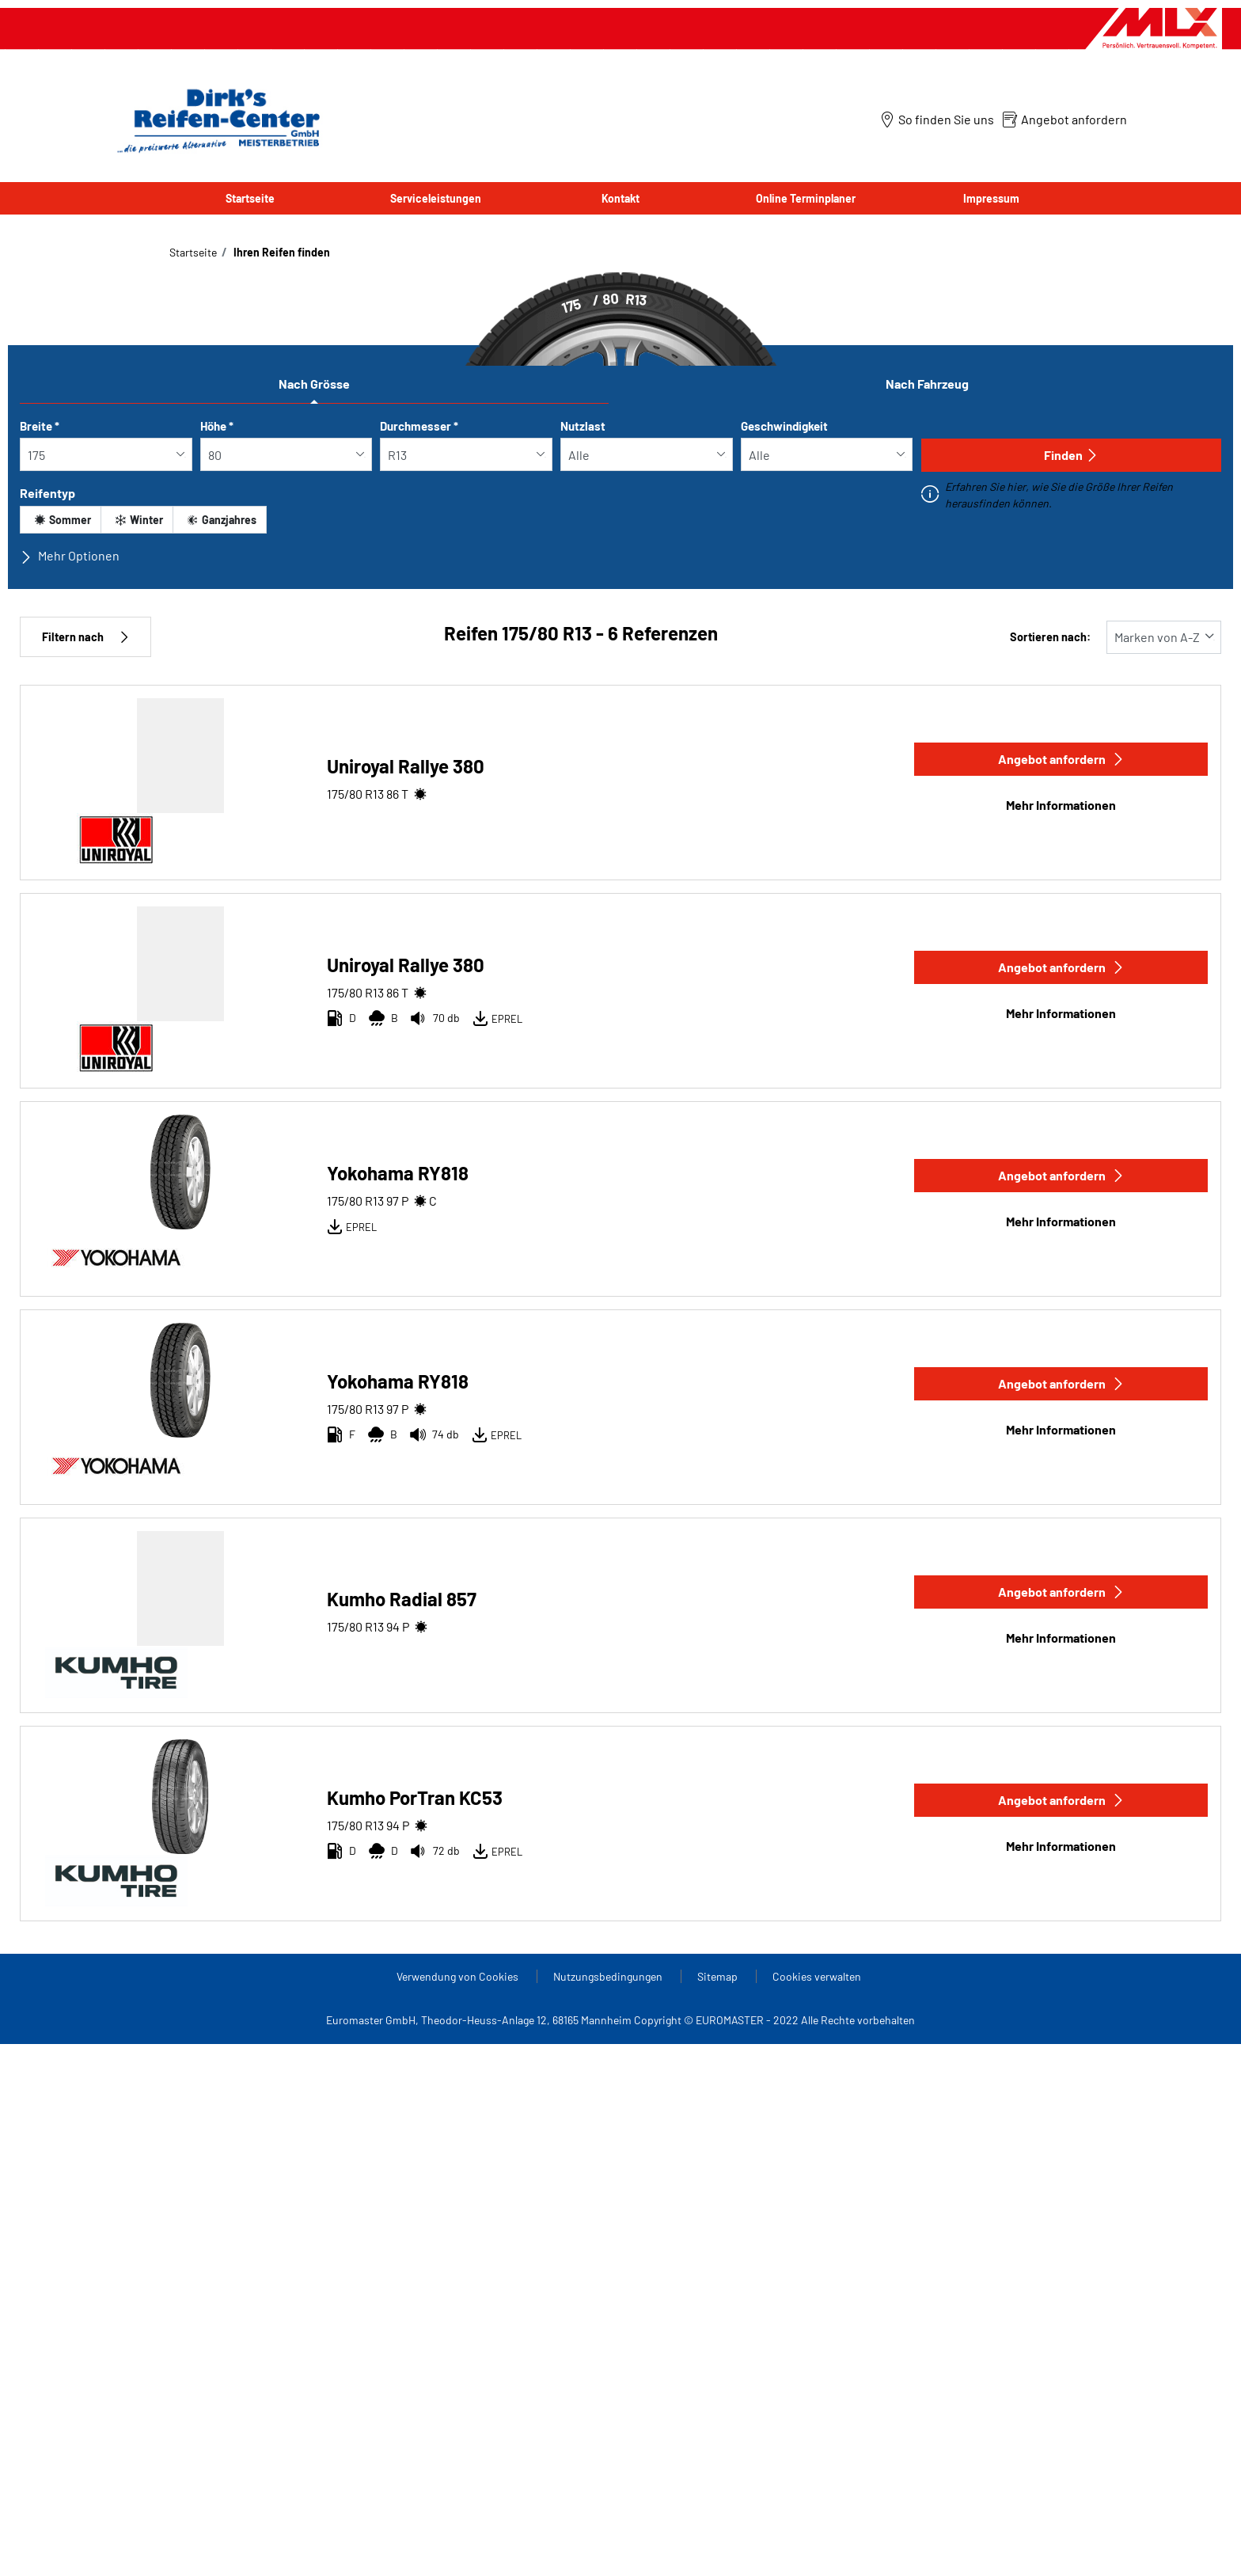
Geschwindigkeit (784, 426)
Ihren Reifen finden (280, 252)
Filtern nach (85, 637)
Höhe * (216, 426)
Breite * (39, 426)
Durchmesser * (419, 426)
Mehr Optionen (70, 556)
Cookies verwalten (816, 1976)
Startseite (250, 198)
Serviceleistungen (435, 198)
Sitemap (718, 1976)
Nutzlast (582, 426)
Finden (1071, 454)
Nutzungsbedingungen (609, 1976)
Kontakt (620, 198)
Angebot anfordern (1061, 758)
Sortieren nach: (1050, 637)
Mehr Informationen (1061, 804)
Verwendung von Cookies (459, 1976)
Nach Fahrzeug (927, 383)
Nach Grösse (314, 383)
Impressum (991, 198)
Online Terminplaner (806, 198)
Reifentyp (47, 492)
